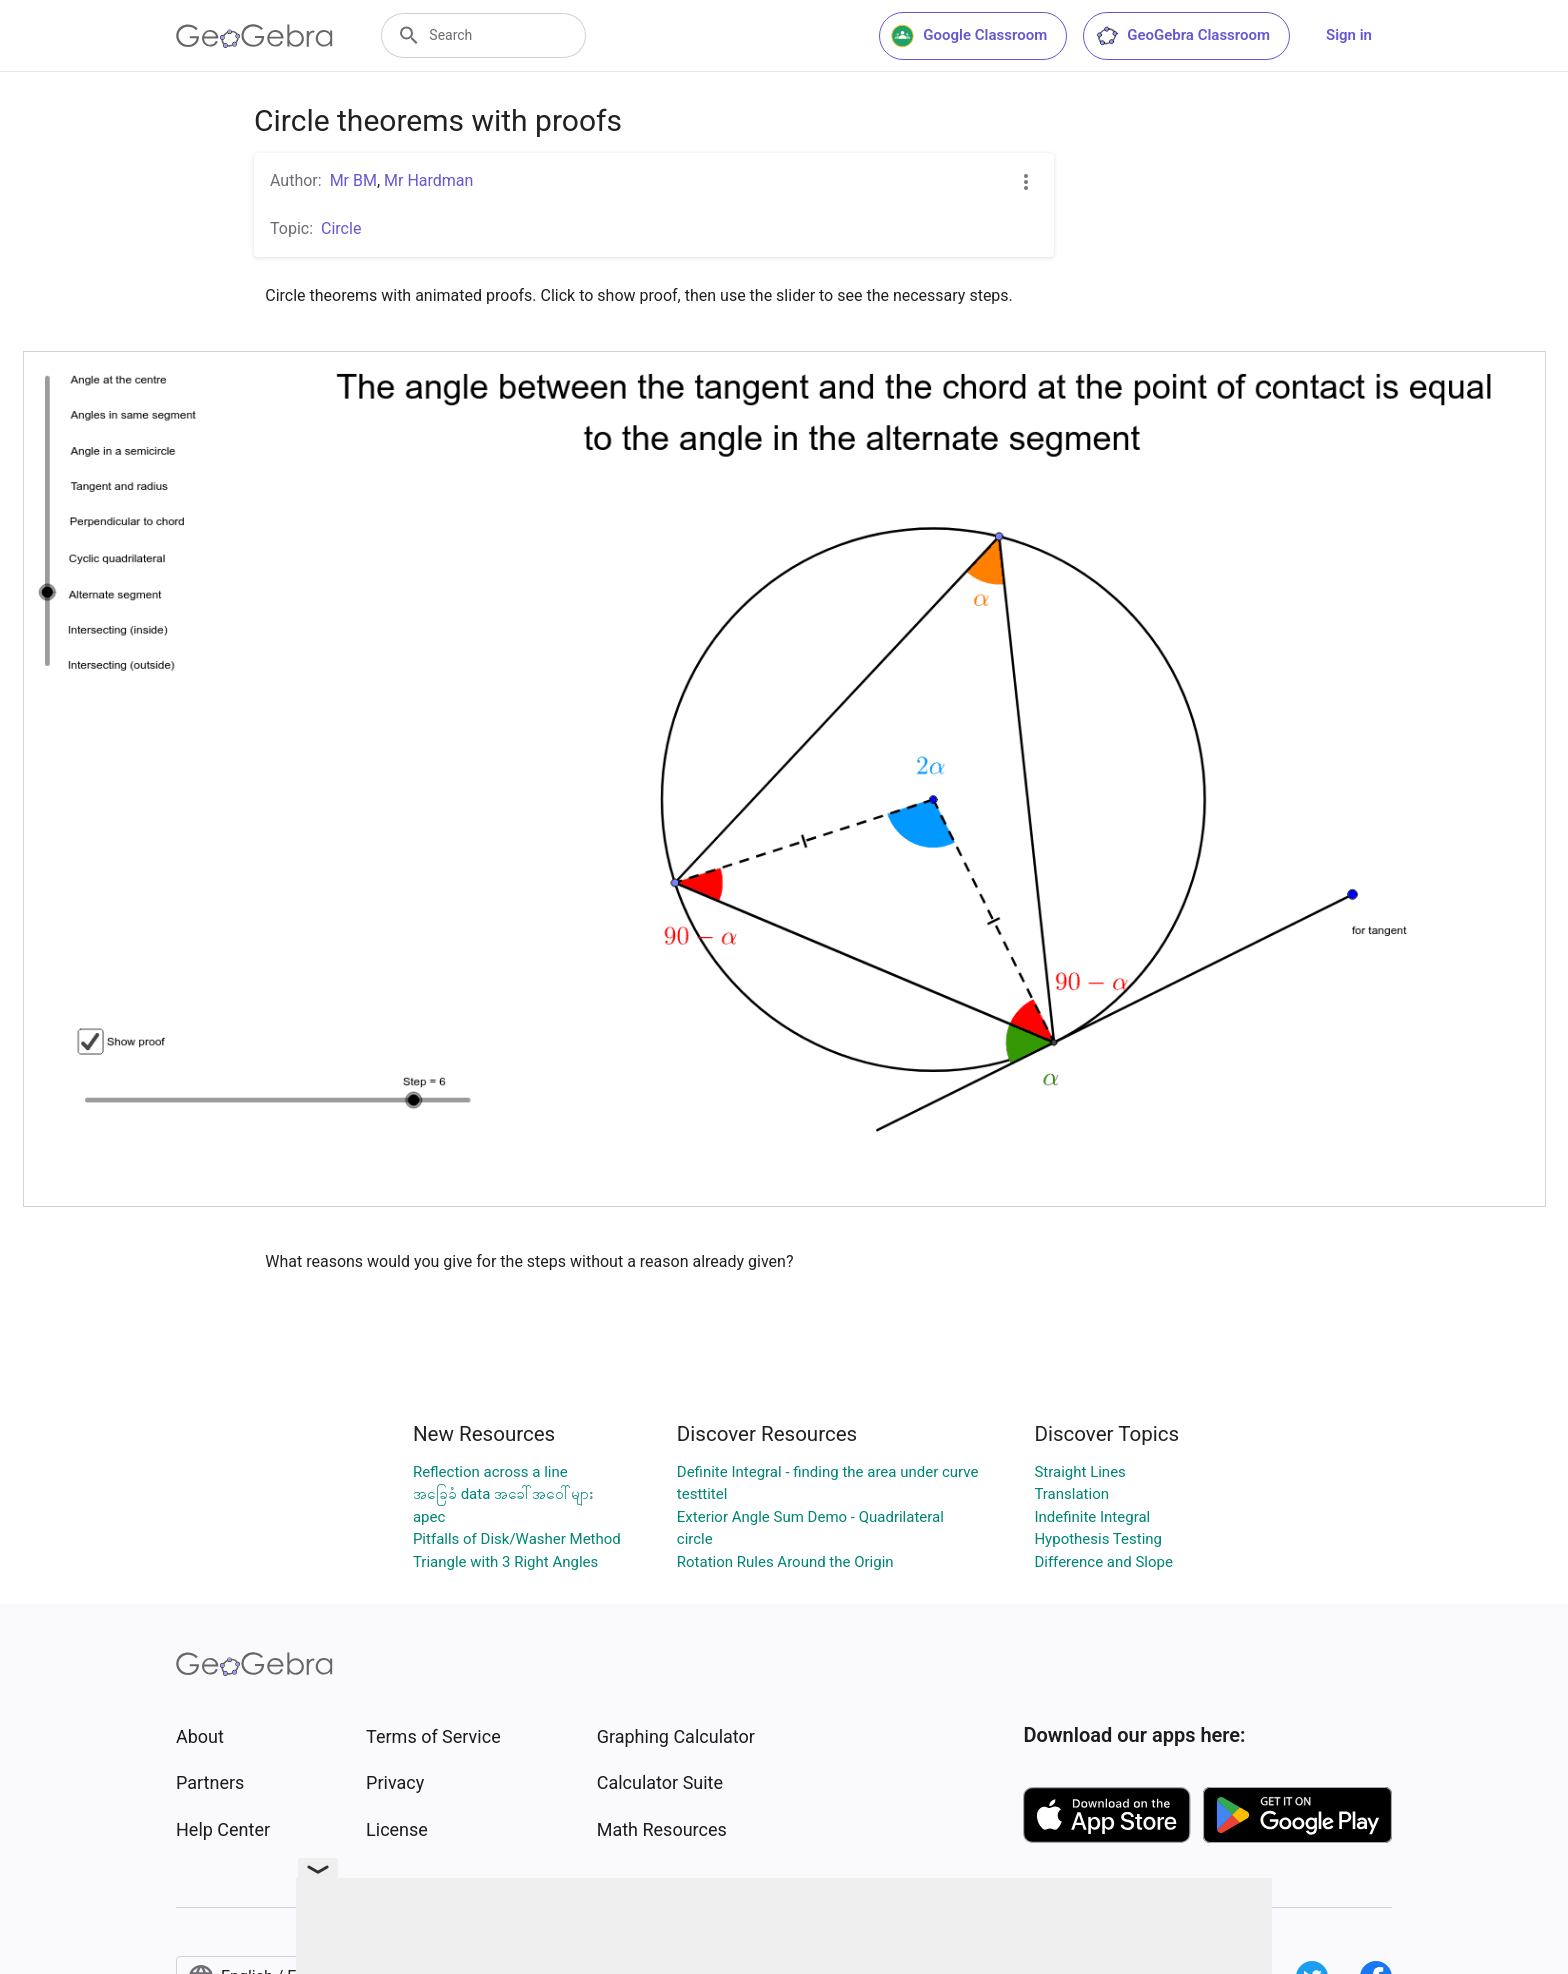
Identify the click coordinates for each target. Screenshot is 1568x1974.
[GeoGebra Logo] (254, 36)
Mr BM (353, 180)
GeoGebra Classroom (1182, 36)
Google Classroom (969, 36)
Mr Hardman (428, 180)
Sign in (1349, 35)
